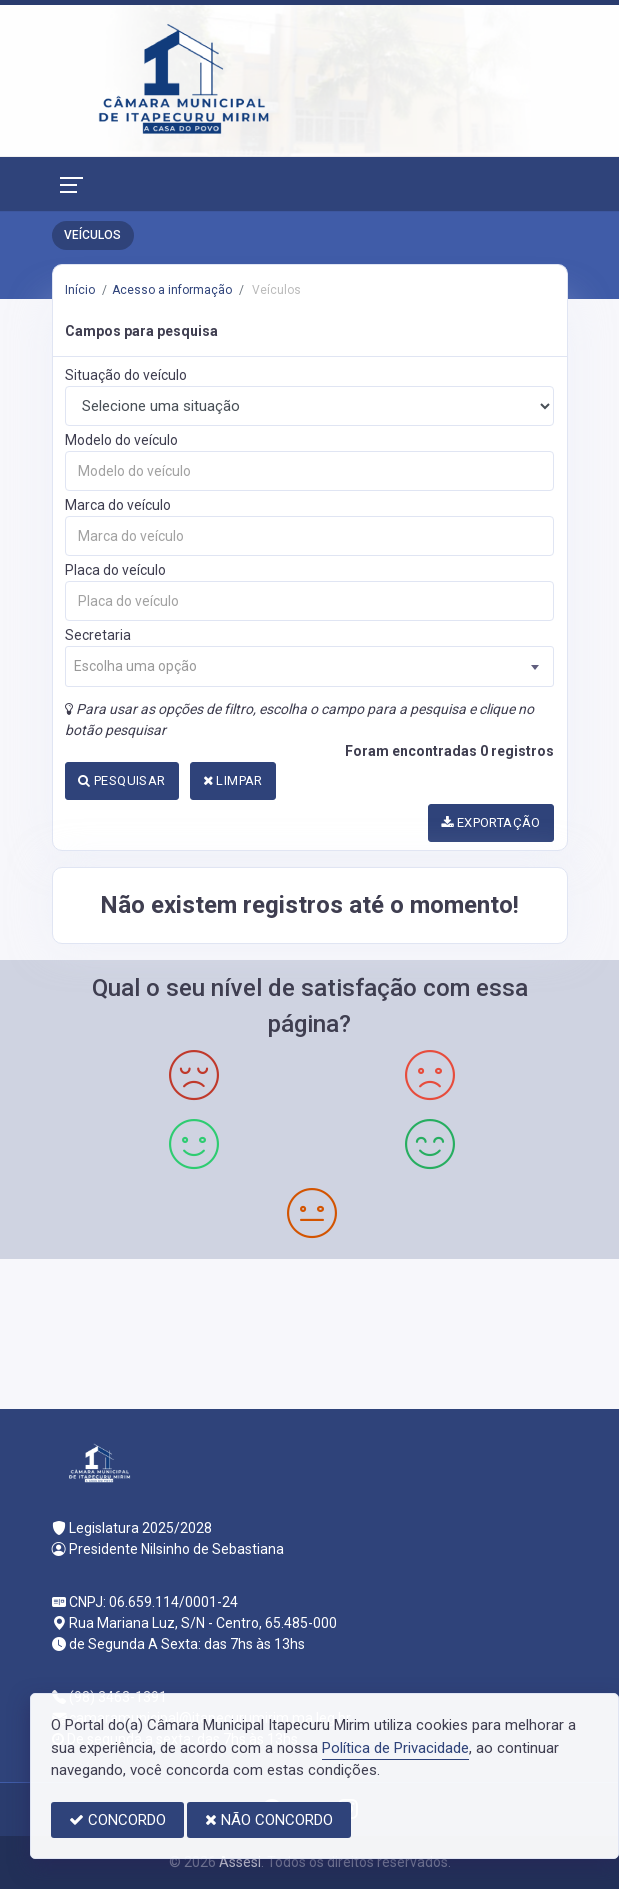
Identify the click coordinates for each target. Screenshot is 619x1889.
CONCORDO (117, 1820)
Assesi (240, 1862)
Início (80, 290)
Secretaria (98, 635)
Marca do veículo (118, 505)
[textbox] (309, 666)
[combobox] (309, 666)
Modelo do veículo (121, 440)
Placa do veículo (115, 570)
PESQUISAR (121, 780)
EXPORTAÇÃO (491, 822)
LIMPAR (233, 780)
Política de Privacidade (395, 1748)
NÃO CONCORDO (269, 1820)
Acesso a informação (172, 290)
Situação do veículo (126, 375)
